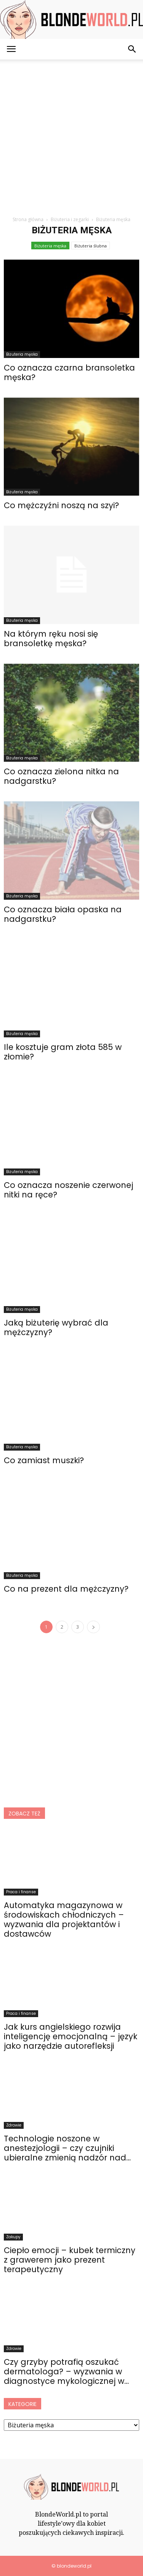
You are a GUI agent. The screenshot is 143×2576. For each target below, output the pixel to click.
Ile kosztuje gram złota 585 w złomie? (63, 1052)
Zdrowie (13, 2125)
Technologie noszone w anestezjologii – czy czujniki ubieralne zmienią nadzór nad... (67, 2148)
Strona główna (28, 219)
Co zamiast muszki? (44, 1460)
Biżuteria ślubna (90, 246)
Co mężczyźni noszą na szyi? (61, 505)
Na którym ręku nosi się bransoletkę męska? (51, 638)
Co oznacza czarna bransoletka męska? (69, 372)
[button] (132, 49)
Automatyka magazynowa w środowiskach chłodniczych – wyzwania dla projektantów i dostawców (64, 1919)
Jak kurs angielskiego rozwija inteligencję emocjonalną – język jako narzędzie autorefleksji (70, 2036)
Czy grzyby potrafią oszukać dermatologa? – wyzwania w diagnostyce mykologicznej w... (66, 2371)
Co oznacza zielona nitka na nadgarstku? (61, 776)
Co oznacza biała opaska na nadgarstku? (63, 914)
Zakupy (13, 2237)
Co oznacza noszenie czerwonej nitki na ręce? (68, 1190)
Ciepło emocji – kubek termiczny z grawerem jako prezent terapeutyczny (69, 2260)
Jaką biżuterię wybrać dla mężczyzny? (56, 1327)
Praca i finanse (21, 1892)
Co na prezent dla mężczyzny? (66, 1588)
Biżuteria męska (50, 246)
